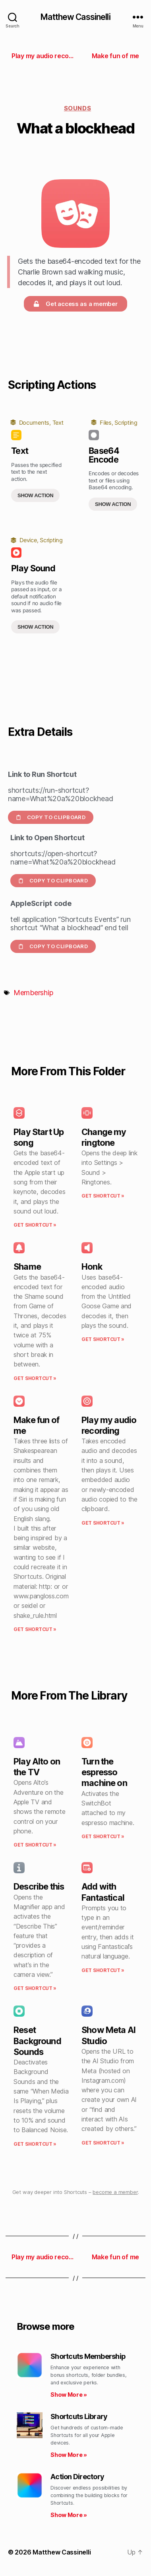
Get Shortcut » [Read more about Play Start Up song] (35, 1225)
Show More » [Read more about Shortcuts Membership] (68, 2394)
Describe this (39, 1886)
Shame (27, 1266)
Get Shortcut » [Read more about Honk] (102, 1339)
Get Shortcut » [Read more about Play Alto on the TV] (35, 1845)
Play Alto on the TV (37, 1766)
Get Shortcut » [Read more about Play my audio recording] (102, 1523)
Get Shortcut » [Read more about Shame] (35, 1378)
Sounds (77, 108)
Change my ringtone (103, 1137)
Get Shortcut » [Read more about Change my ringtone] (102, 1196)
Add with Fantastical (102, 1891)
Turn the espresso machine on (104, 1772)
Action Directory (77, 2476)
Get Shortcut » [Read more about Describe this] (35, 1988)
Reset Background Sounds (37, 2040)
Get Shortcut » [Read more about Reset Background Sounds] (35, 2144)
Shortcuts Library (78, 2416)
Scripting (125, 422)
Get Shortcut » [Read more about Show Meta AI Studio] (102, 2143)
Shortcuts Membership (88, 2356)
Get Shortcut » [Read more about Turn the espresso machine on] (102, 1836)
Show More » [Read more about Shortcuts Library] (68, 2454)
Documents (34, 422)
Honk (91, 1266)
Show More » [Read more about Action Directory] (68, 2514)
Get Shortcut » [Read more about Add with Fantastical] (102, 1970)
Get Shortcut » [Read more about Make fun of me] (35, 1629)
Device (28, 540)
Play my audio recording (108, 1425)
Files (106, 422)
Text (58, 422)
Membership (33, 992)
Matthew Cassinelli (75, 17)
